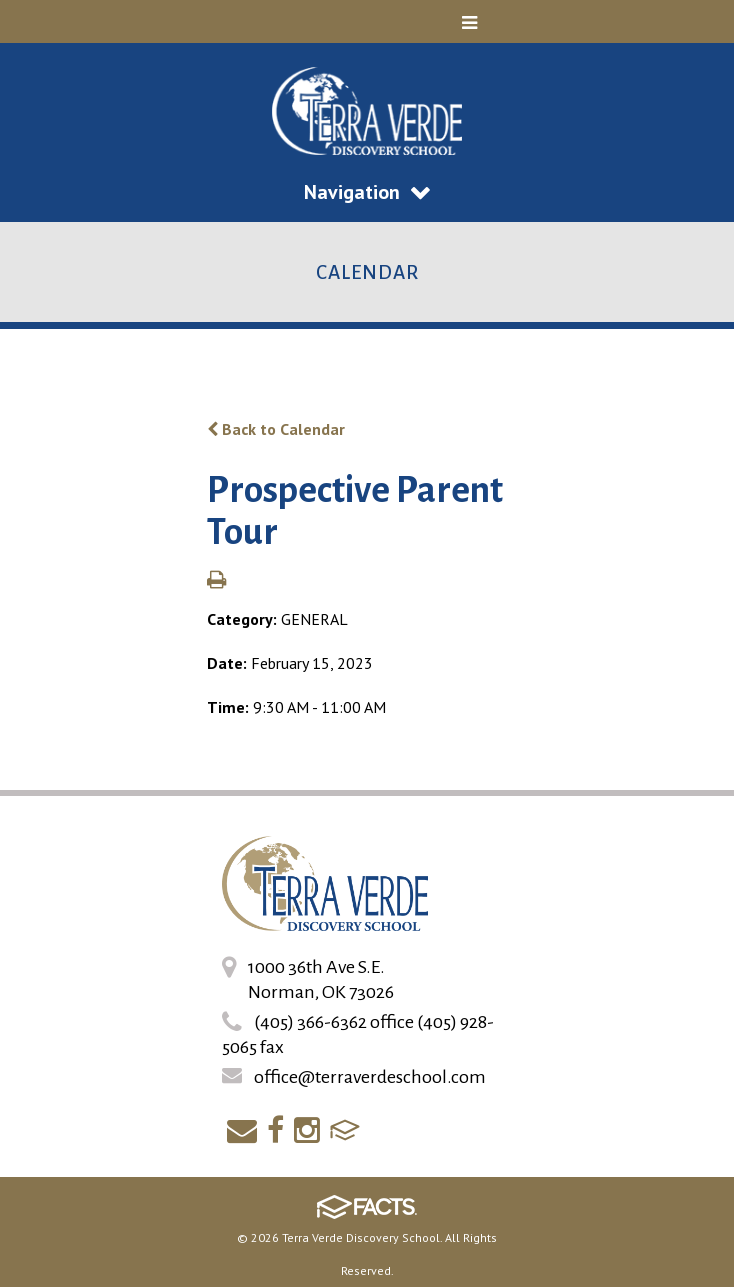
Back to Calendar (276, 429)
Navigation (367, 192)
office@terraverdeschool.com (370, 1077)
